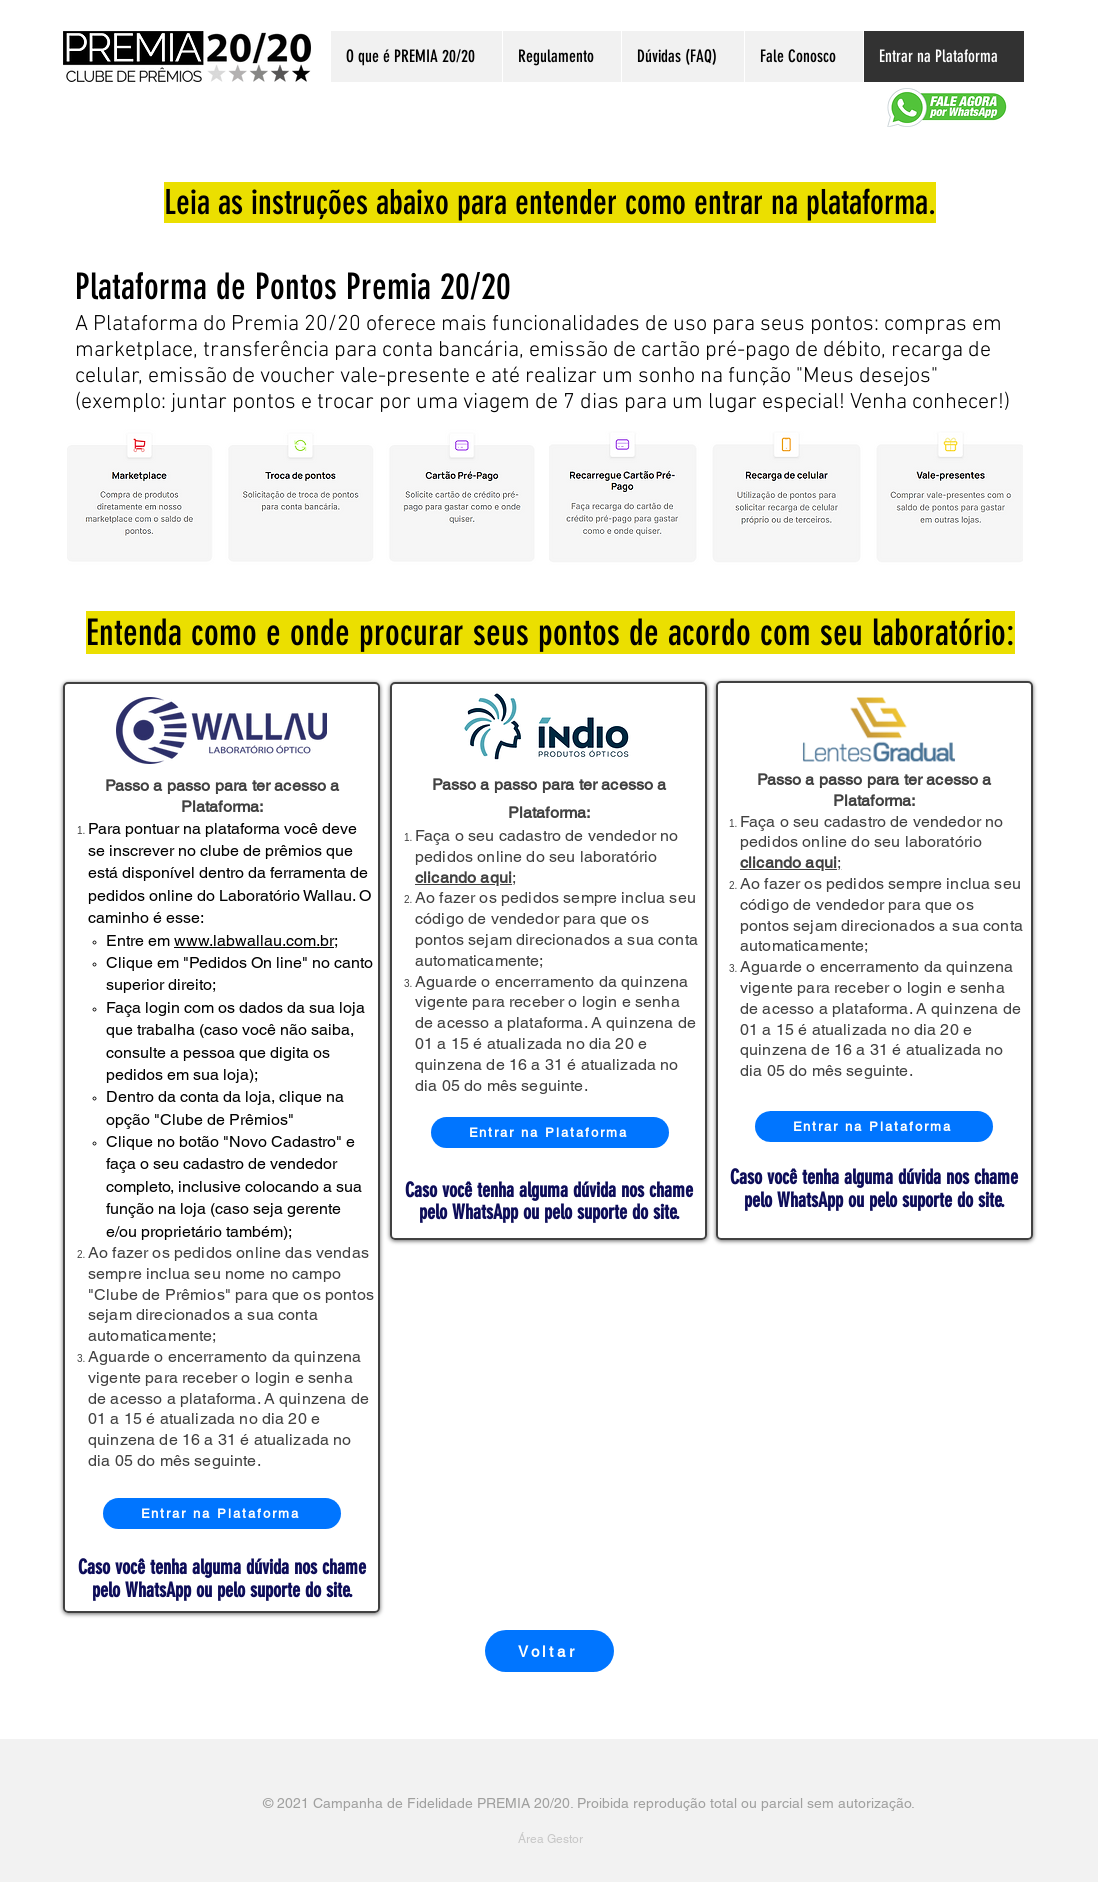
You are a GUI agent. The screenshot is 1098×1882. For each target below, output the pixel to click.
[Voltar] (549, 1651)
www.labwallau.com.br (254, 940)
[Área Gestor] (550, 1839)
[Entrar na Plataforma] (222, 1513)
